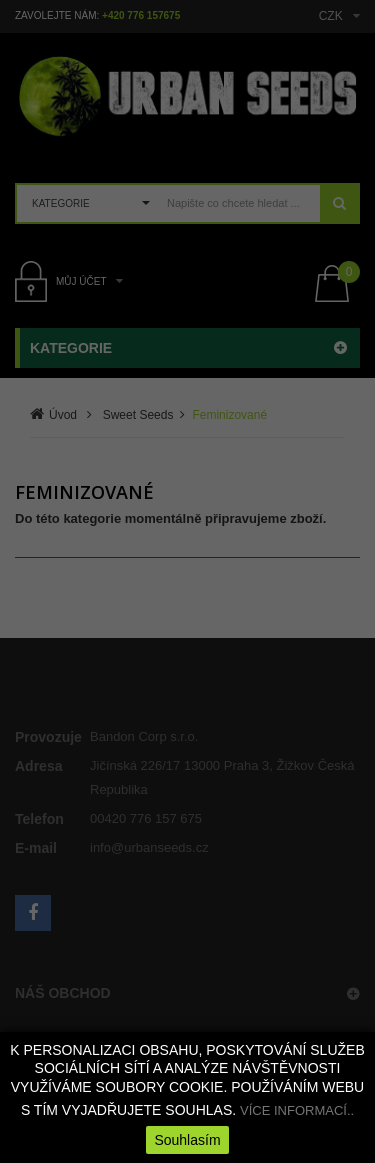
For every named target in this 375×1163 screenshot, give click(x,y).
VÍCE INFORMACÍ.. (297, 1110)
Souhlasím (187, 1140)
